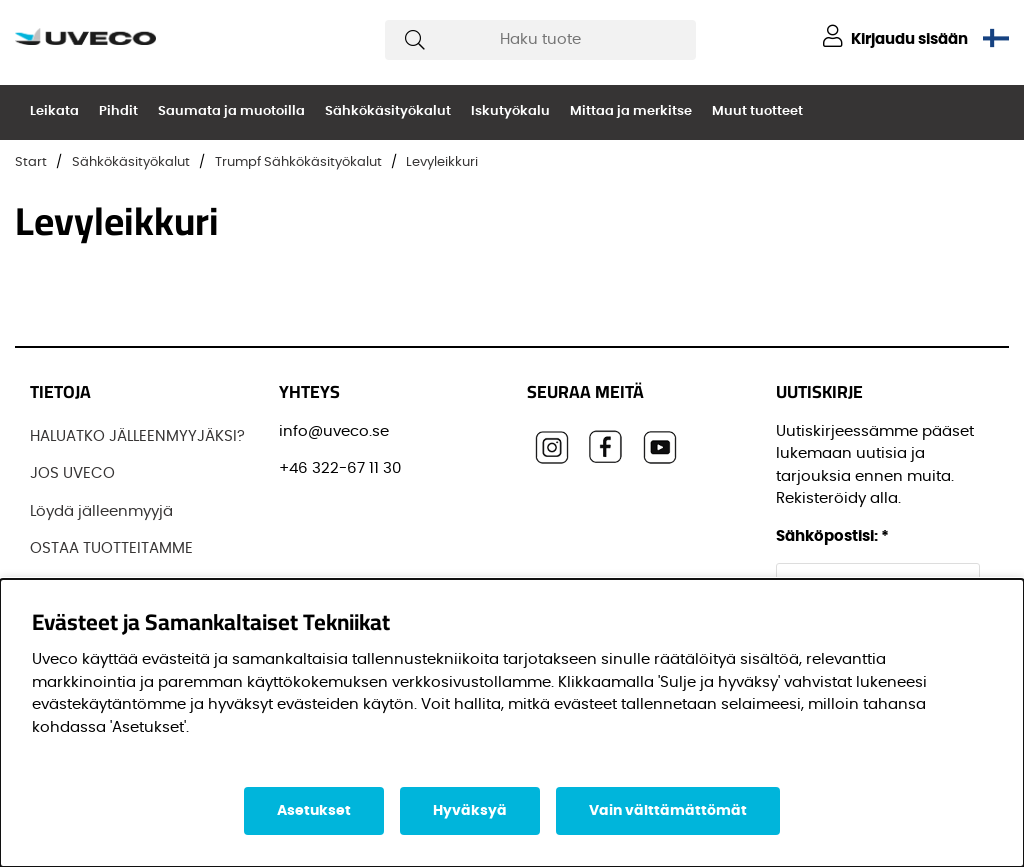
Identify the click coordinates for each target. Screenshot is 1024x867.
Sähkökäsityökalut (388, 111)
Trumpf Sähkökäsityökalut (298, 162)
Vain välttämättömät (668, 811)
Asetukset (314, 811)
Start (31, 162)
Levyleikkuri (442, 162)
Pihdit (118, 111)
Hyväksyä (470, 811)
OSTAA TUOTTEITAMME (111, 548)
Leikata (54, 111)
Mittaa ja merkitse (631, 111)
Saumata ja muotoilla (231, 111)
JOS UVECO (72, 473)
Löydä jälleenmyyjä (101, 511)
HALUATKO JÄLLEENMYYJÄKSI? (137, 436)
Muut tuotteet (757, 111)
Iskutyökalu (510, 111)
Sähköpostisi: (832, 536)
